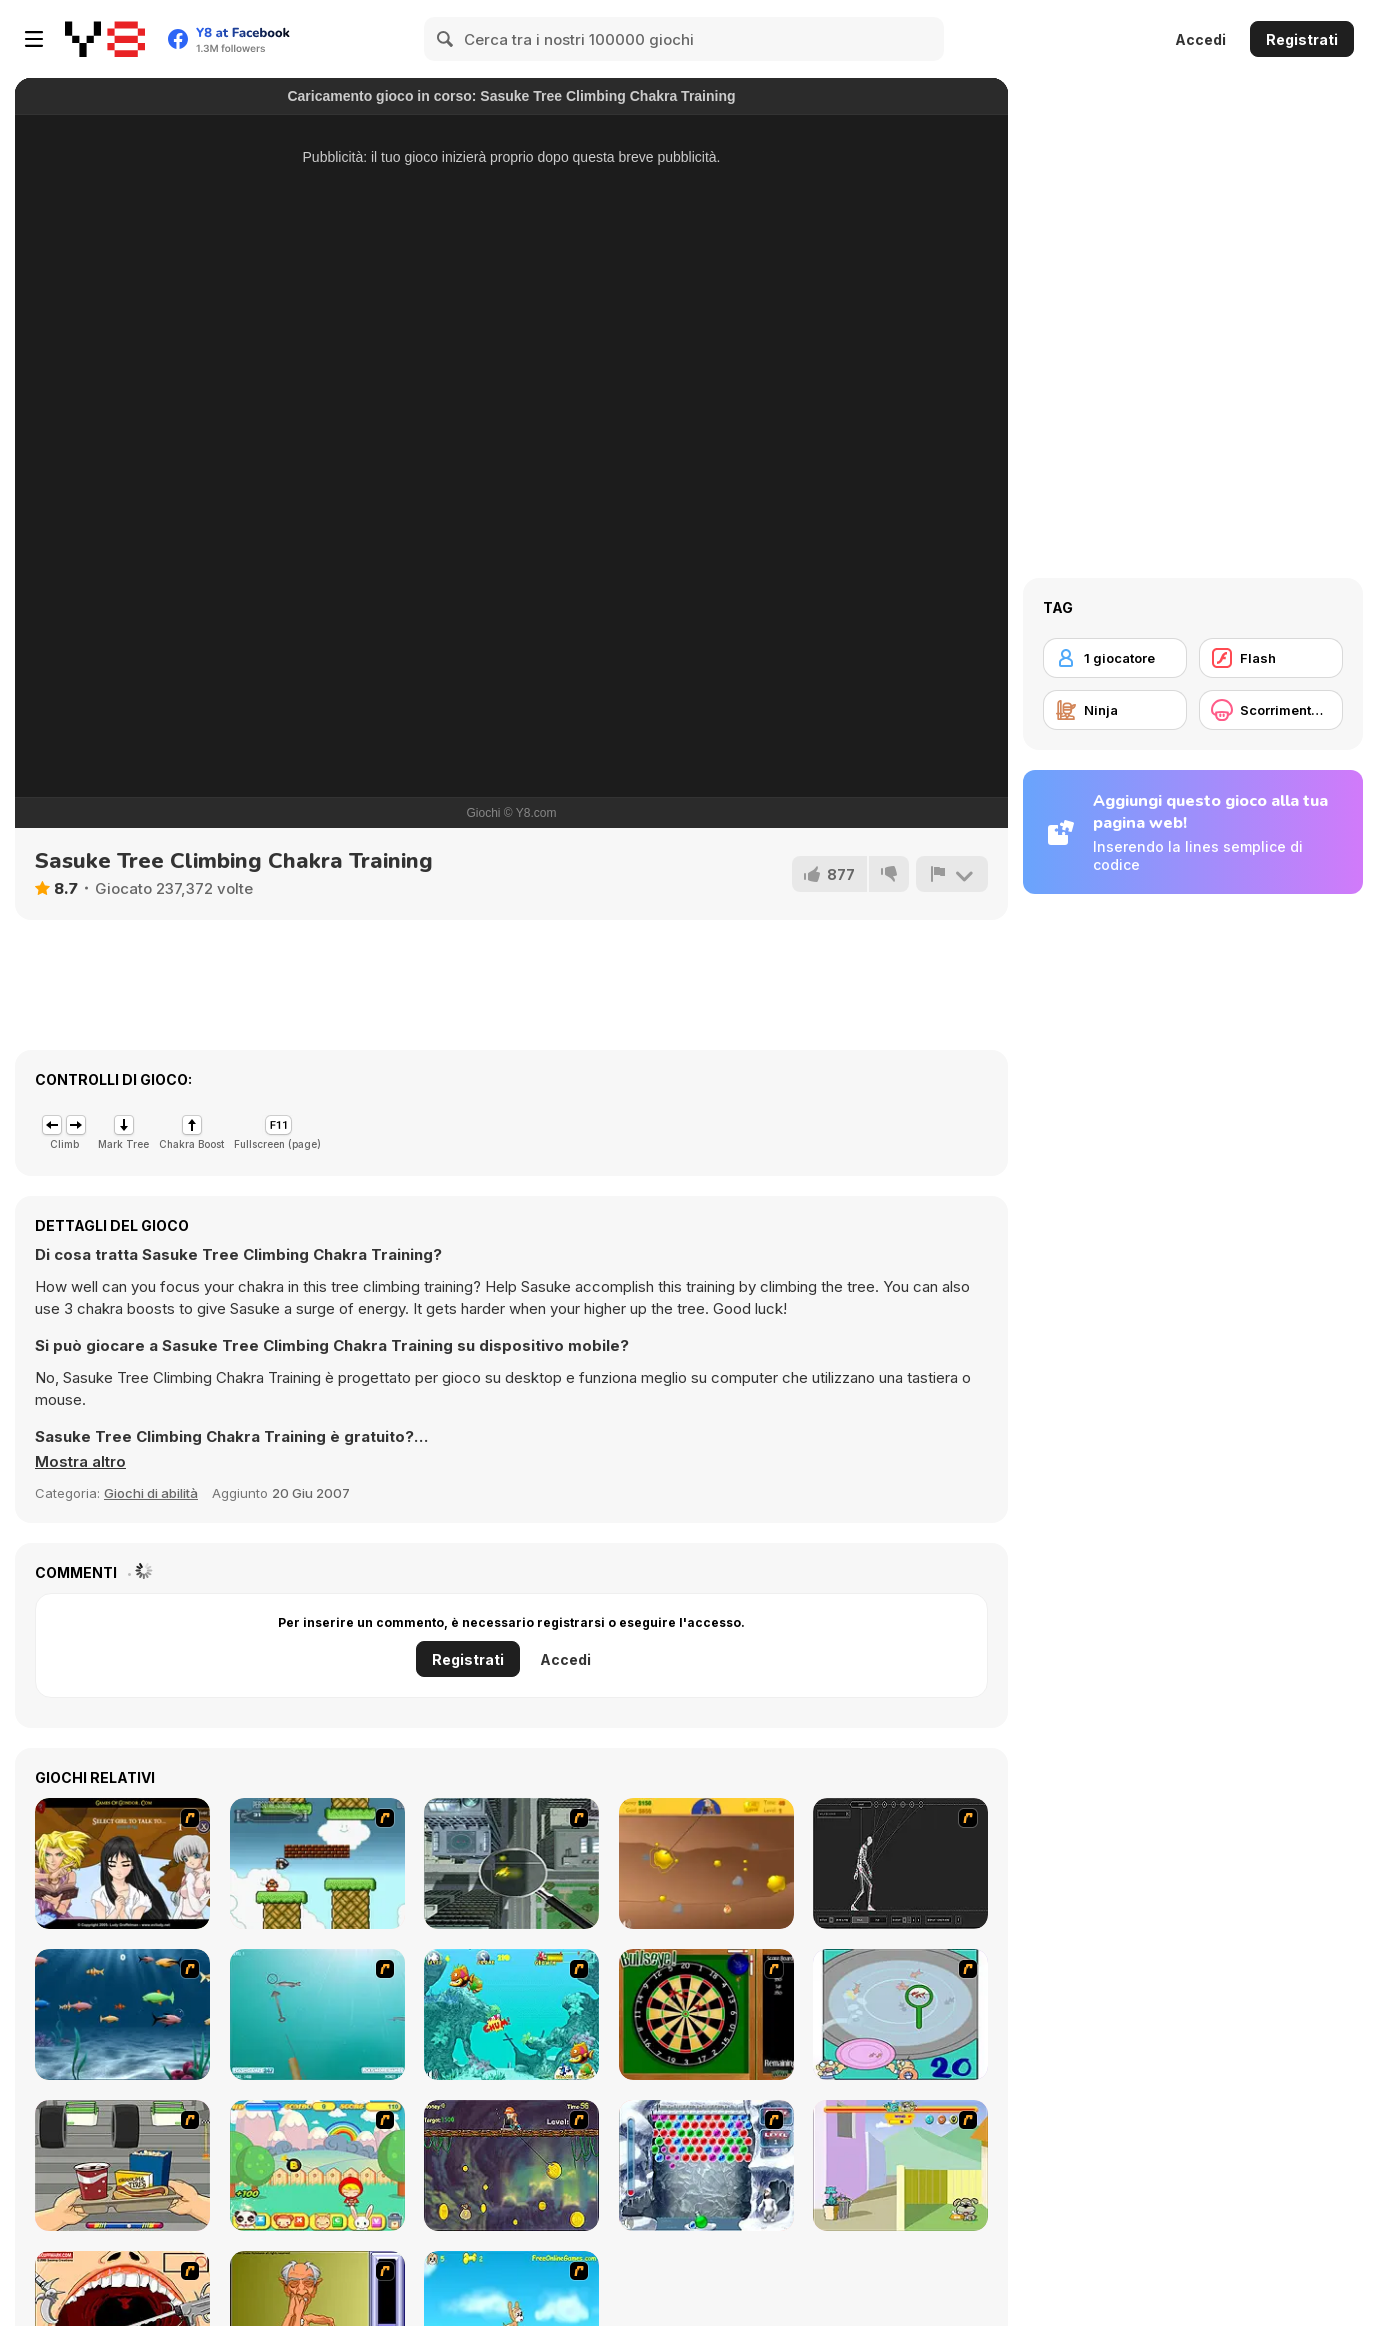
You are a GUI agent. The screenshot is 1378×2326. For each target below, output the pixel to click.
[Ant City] (511, 1863)
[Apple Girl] (317, 2165)
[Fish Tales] (511, 2014)
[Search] (446, 39)
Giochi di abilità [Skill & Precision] (151, 1493)
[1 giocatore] (1115, 658)
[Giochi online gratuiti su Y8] (105, 39)
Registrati (1302, 39)
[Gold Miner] (706, 1863)
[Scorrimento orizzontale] (1271, 710)
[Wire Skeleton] (900, 1863)
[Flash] (1271, 658)
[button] (80, 1462)
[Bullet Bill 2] (317, 1863)
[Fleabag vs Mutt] (900, 2165)
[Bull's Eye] (706, 2014)
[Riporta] (952, 874)
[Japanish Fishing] (900, 2014)
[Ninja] (1115, 710)
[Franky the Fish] (122, 2014)
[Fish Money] (511, 2165)
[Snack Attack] (122, 2165)
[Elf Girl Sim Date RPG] (122, 1863)
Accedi (1200, 39)
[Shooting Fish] (317, 2014)
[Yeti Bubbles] (706, 2165)
